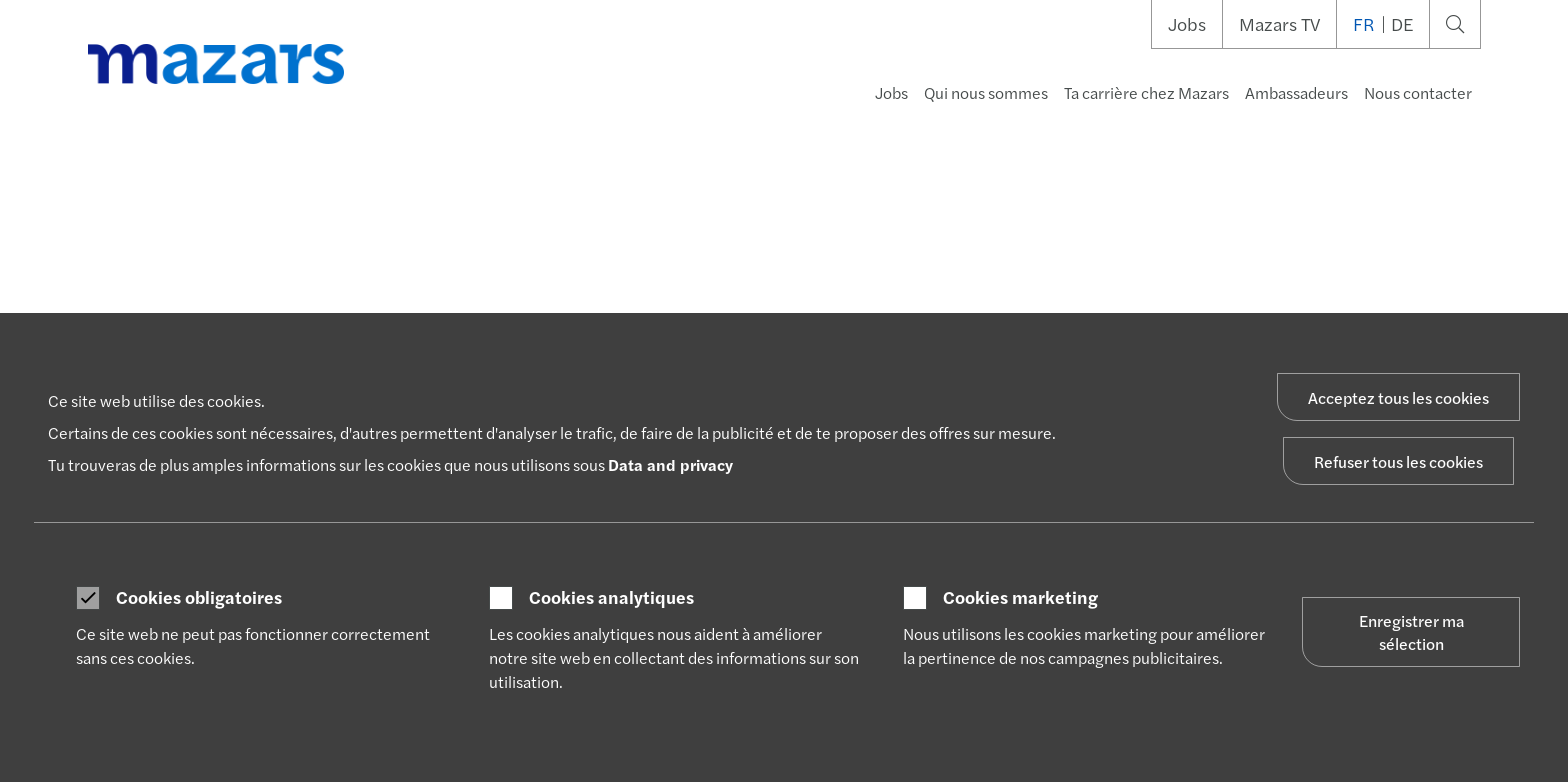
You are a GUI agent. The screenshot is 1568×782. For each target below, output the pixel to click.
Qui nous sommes (986, 92)
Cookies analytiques (611, 597)
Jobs (1187, 24)
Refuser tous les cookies (1398, 461)
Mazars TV (1279, 24)
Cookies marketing (1020, 597)
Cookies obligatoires (199, 597)
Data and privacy (670, 464)
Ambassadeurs (1296, 92)
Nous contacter (1418, 92)
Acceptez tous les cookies (1398, 397)
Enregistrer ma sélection (1411, 632)
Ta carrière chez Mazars (1146, 92)
